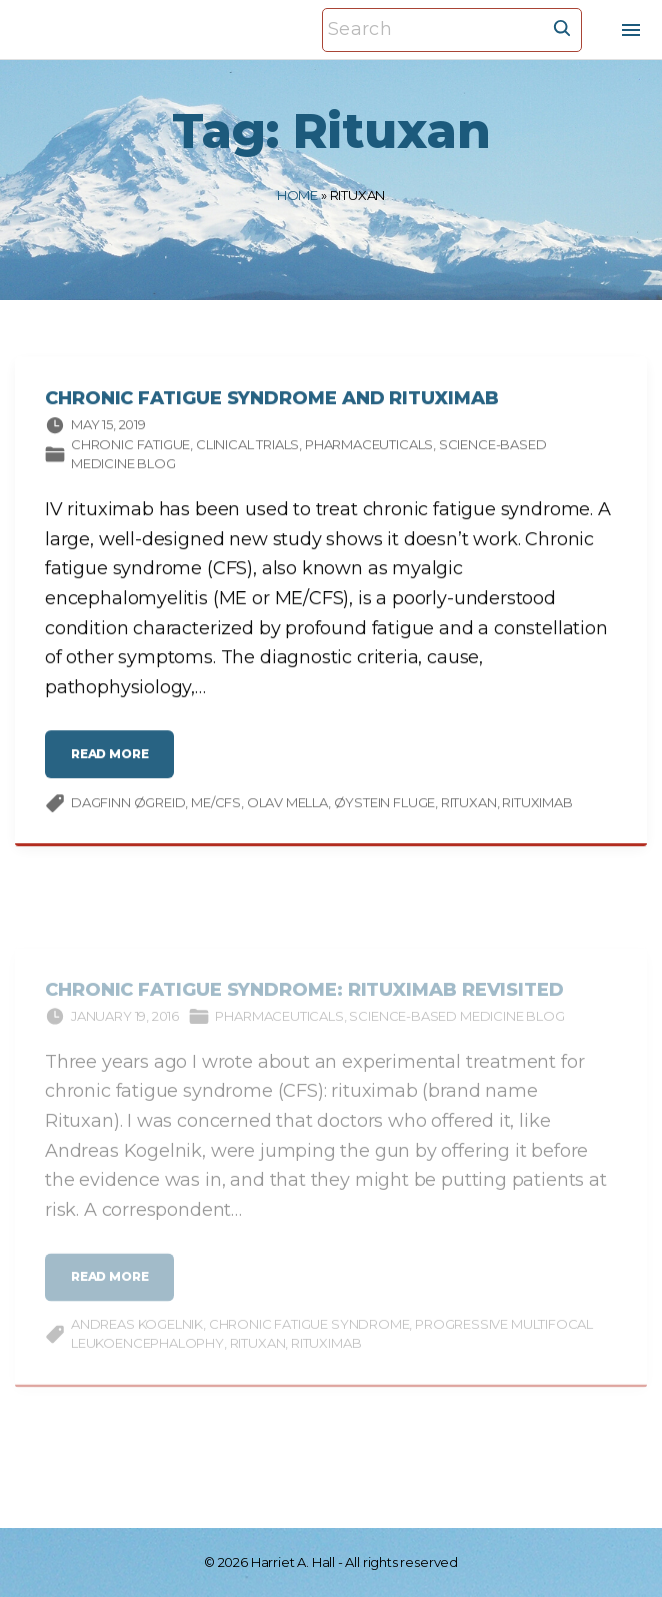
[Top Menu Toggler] (631, 30)
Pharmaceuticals (369, 448)
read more (115, 765)
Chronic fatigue (130, 448)
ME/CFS (216, 806)
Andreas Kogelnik (137, 1337)
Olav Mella (287, 806)
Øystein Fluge (385, 806)
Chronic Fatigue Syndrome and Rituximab (272, 403)
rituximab (537, 806)
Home (297, 195)
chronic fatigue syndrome (309, 1337)
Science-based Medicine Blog (456, 1029)
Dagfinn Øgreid (128, 806)
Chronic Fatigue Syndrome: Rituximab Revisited (304, 1003)
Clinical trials (247, 448)
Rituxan (469, 806)
